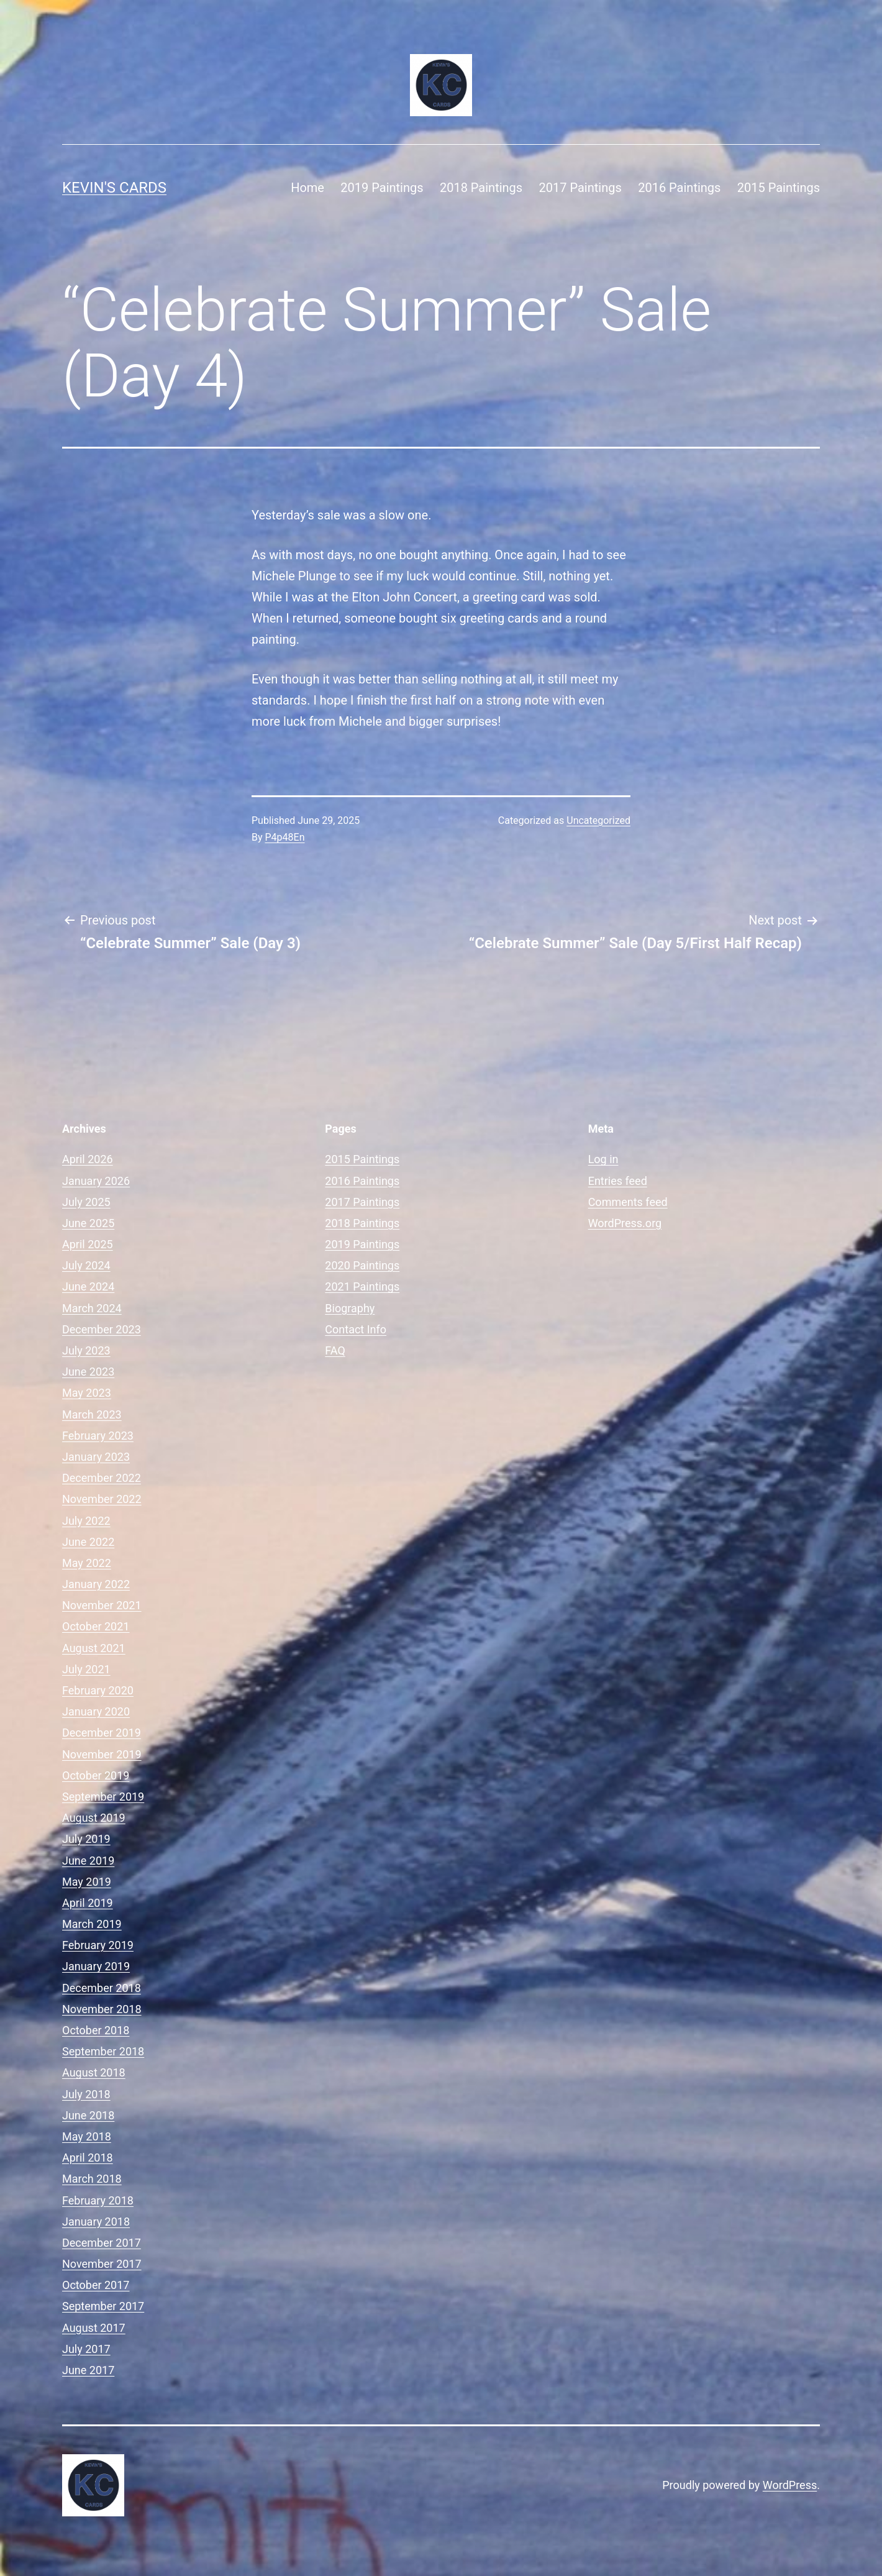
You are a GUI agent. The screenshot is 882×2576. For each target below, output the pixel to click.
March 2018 (92, 2178)
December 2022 (101, 1477)
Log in (603, 1159)
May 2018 (86, 2136)
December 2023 (101, 1329)
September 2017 (103, 2306)
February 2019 (98, 1945)
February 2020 (98, 1690)
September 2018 (103, 2051)
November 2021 (102, 1605)
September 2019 (103, 1796)
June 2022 (88, 1541)
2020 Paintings (362, 1265)
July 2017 (86, 2348)
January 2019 (96, 1966)
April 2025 (87, 1244)
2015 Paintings (778, 187)
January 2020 (96, 1711)
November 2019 (102, 1754)
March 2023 (92, 1414)
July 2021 (86, 1669)
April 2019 (87, 1902)
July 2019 (86, 1838)
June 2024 (88, 1286)
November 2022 (102, 1498)
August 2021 (93, 1648)
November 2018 (102, 2009)
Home (307, 187)
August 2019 (93, 1817)
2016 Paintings (679, 187)
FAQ (335, 1350)
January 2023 (96, 1456)
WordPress (790, 2485)
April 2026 (87, 1159)
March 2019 (92, 1923)
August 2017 (93, 2327)
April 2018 (87, 2157)
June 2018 (88, 2115)
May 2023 (86, 1392)
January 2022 (96, 1584)
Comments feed (628, 1201)
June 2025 (88, 1223)
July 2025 (86, 1201)
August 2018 (93, 2072)
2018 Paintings (481, 187)
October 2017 (95, 2284)
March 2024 (92, 1308)
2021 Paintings (362, 1286)
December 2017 (101, 2242)
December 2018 (101, 1987)
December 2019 (101, 1732)
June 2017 (88, 2370)
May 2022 (86, 1562)
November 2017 (102, 2263)
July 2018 (86, 2094)
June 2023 (88, 1371)
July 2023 (86, 1350)
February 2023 (98, 1435)
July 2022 (86, 1520)
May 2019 (86, 1881)
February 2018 (98, 2200)
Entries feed (617, 1180)
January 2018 (96, 2221)
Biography (350, 1308)
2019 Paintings (381, 187)
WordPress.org (625, 1223)
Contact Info (355, 1329)
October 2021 (95, 1626)
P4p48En (285, 837)
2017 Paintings (580, 187)
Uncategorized (598, 820)
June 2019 (88, 1860)
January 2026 (96, 1180)
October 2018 (95, 2030)
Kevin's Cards (114, 187)
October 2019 (95, 1775)
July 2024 (86, 1265)
